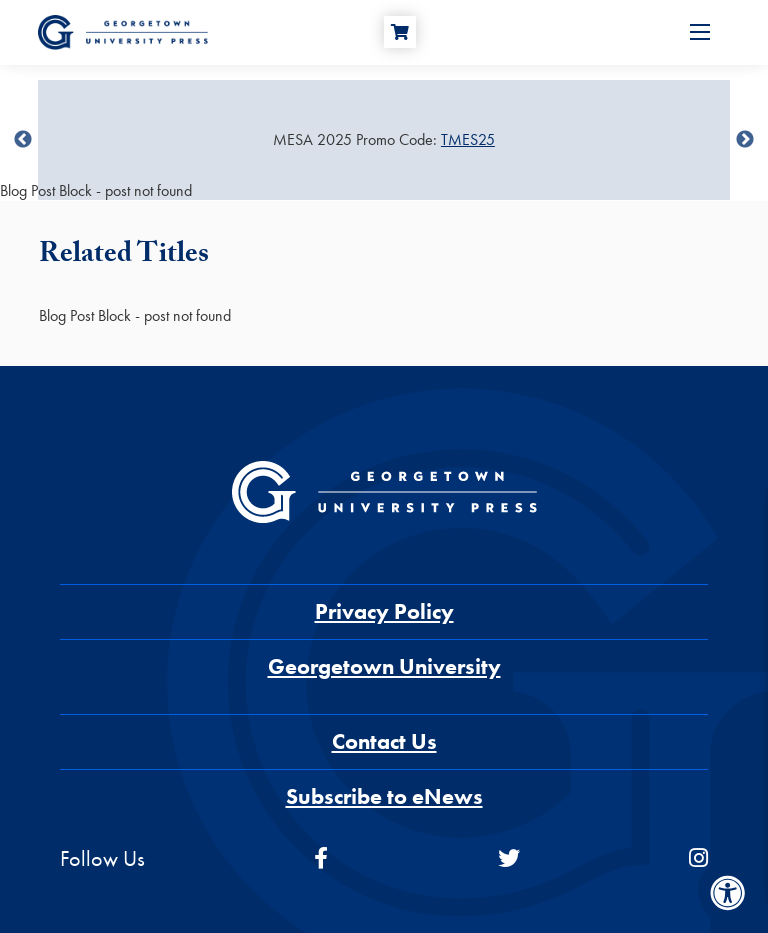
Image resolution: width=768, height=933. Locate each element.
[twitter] (509, 858)
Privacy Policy (384, 611)
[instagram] (698, 858)
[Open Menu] (700, 32)
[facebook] (321, 858)
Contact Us (384, 741)
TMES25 (468, 139)
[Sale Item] (383, 140)
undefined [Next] (745, 140)
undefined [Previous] (23, 140)
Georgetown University (384, 666)
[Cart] (400, 32)
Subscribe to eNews (384, 796)
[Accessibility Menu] (728, 893)
